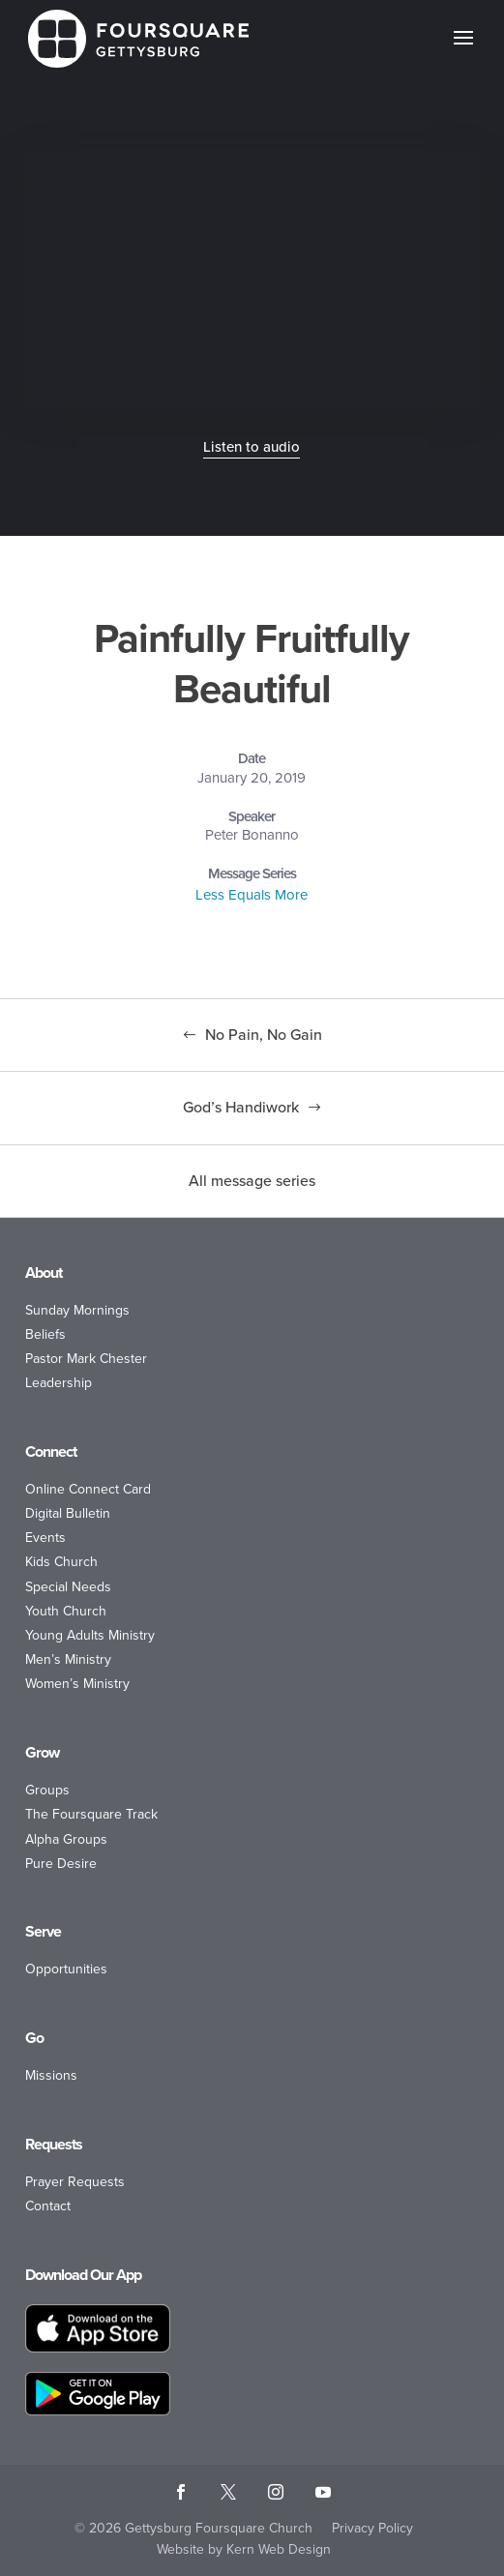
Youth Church (65, 1611)
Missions (51, 2075)
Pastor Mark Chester (86, 1358)
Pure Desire (61, 1863)
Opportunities (66, 1969)
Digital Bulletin (67, 1513)
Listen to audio (251, 447)
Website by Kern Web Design (244, 2549)
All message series (252, 1181)
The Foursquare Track (91, 1814)
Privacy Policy (372, 2528)
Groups (47, 1790)
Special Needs (68, 1587)
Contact (48, 2206)
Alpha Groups (66, 1839)
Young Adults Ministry (90, 1635)
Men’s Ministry (68, 1659)
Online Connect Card (88, 1489)
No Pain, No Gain (263, 1034)
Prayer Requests (75, 2182)
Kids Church (61, 1562)
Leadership (58, 1383)
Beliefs (45, 1334)
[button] (463, 50)
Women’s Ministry (77, 1683)
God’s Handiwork (241, 1107)
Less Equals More (251, 894)
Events (45, 1537)
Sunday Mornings (77, 1310)
